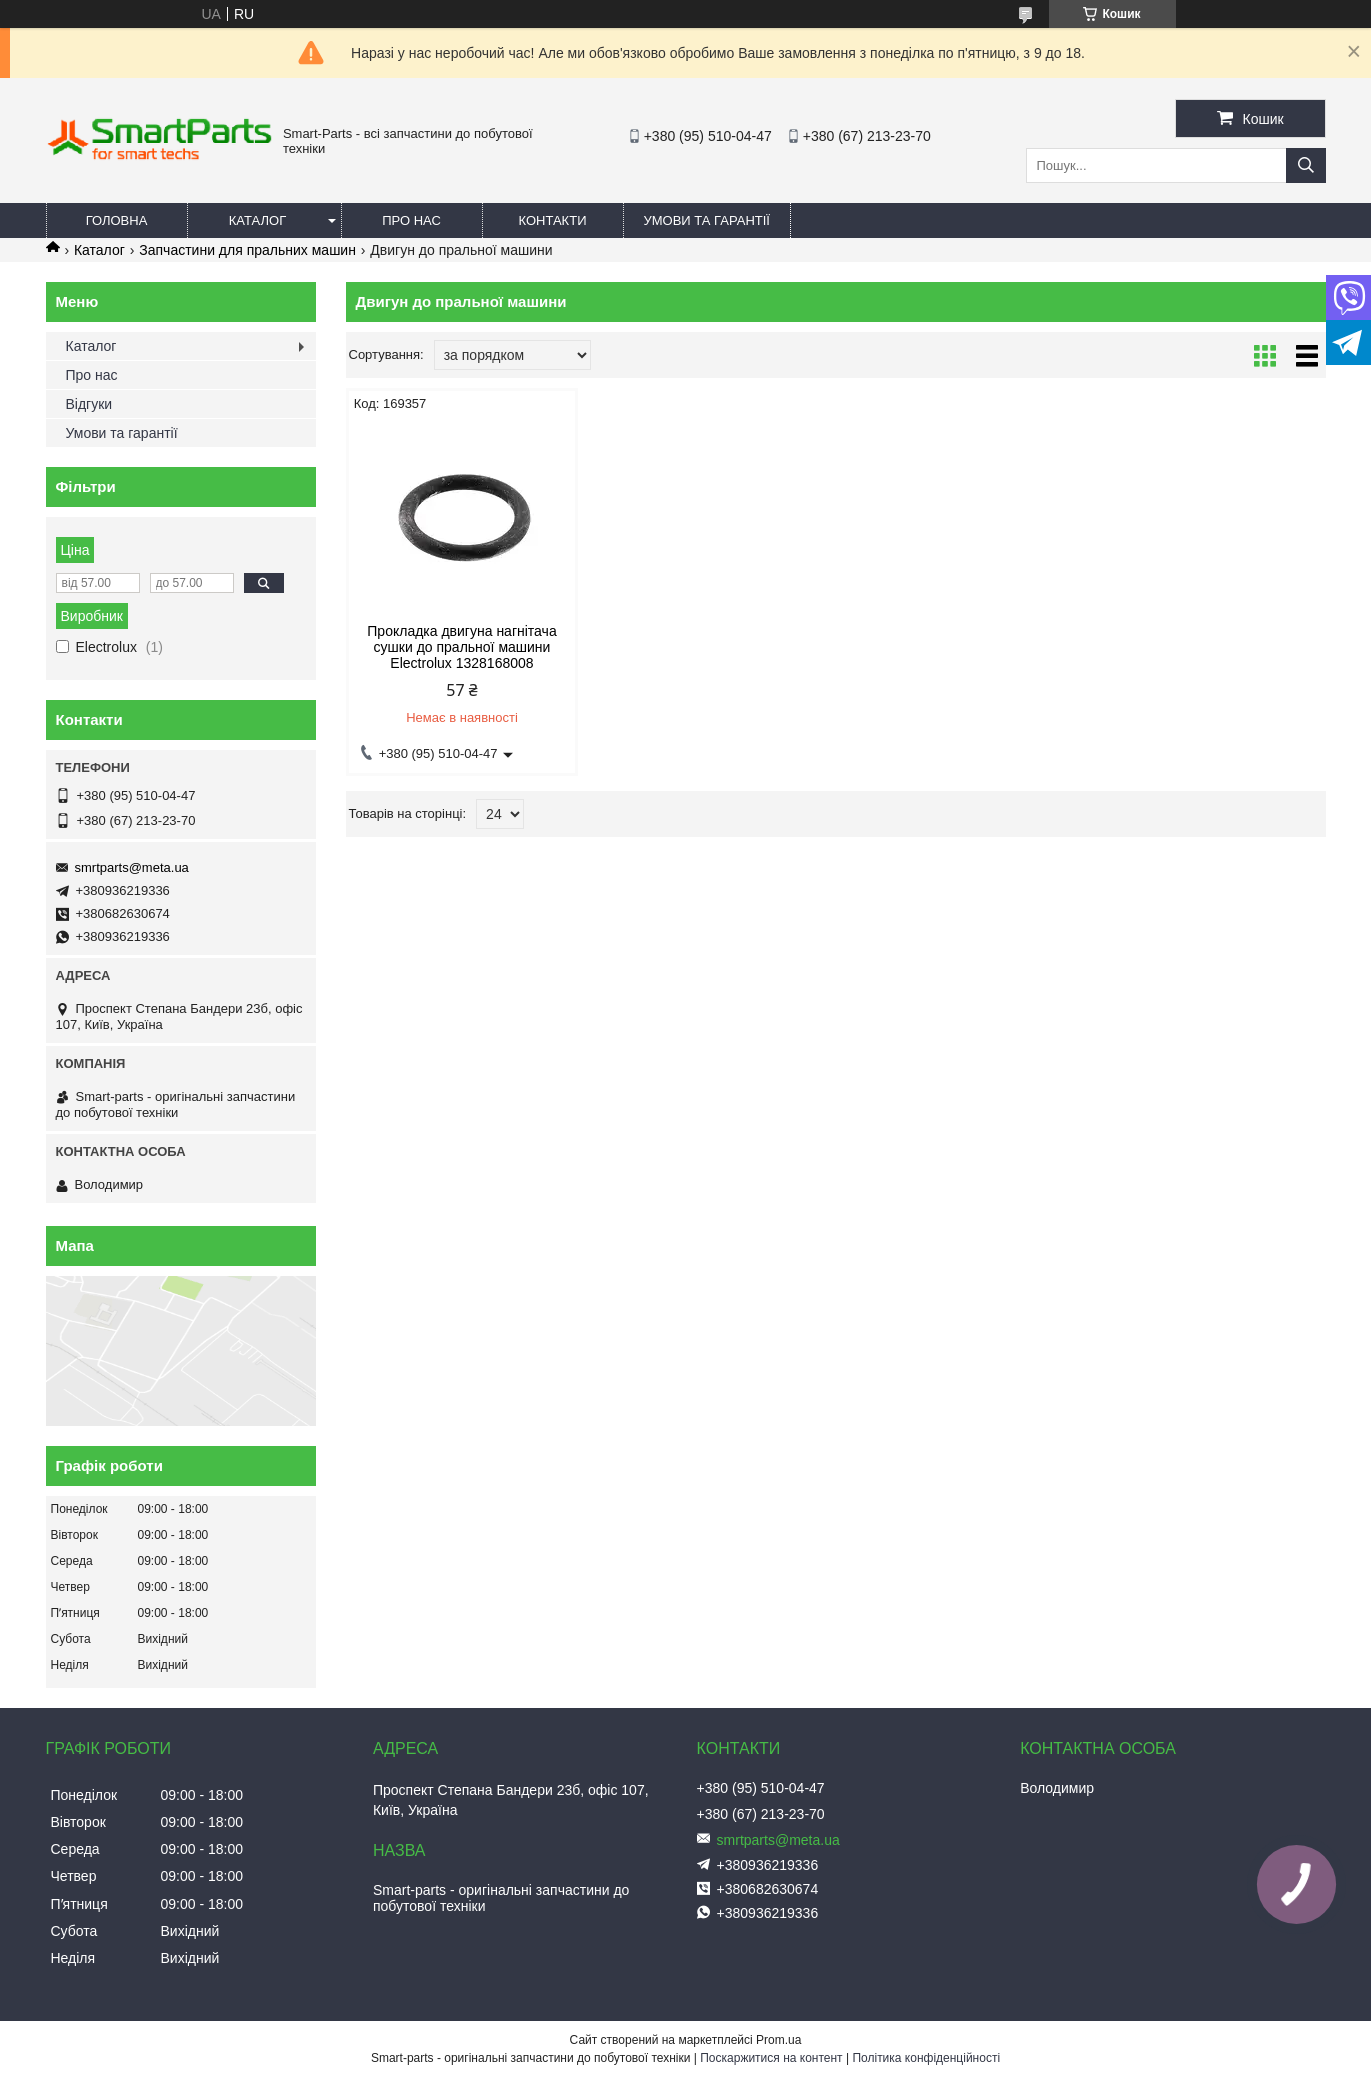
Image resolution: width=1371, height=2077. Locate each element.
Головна (117, 220)
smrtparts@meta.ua (132, 867)
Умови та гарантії (707, 220)
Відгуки (89, 404)
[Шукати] (1306, 165)
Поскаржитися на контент (771, 2058)
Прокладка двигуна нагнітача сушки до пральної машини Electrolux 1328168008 (461, 647)
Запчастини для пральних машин (247, 250)
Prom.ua (778, 2040)
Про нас (411, 220)
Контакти (553, 220)
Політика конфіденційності (926, 2058)
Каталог (257, 220)
